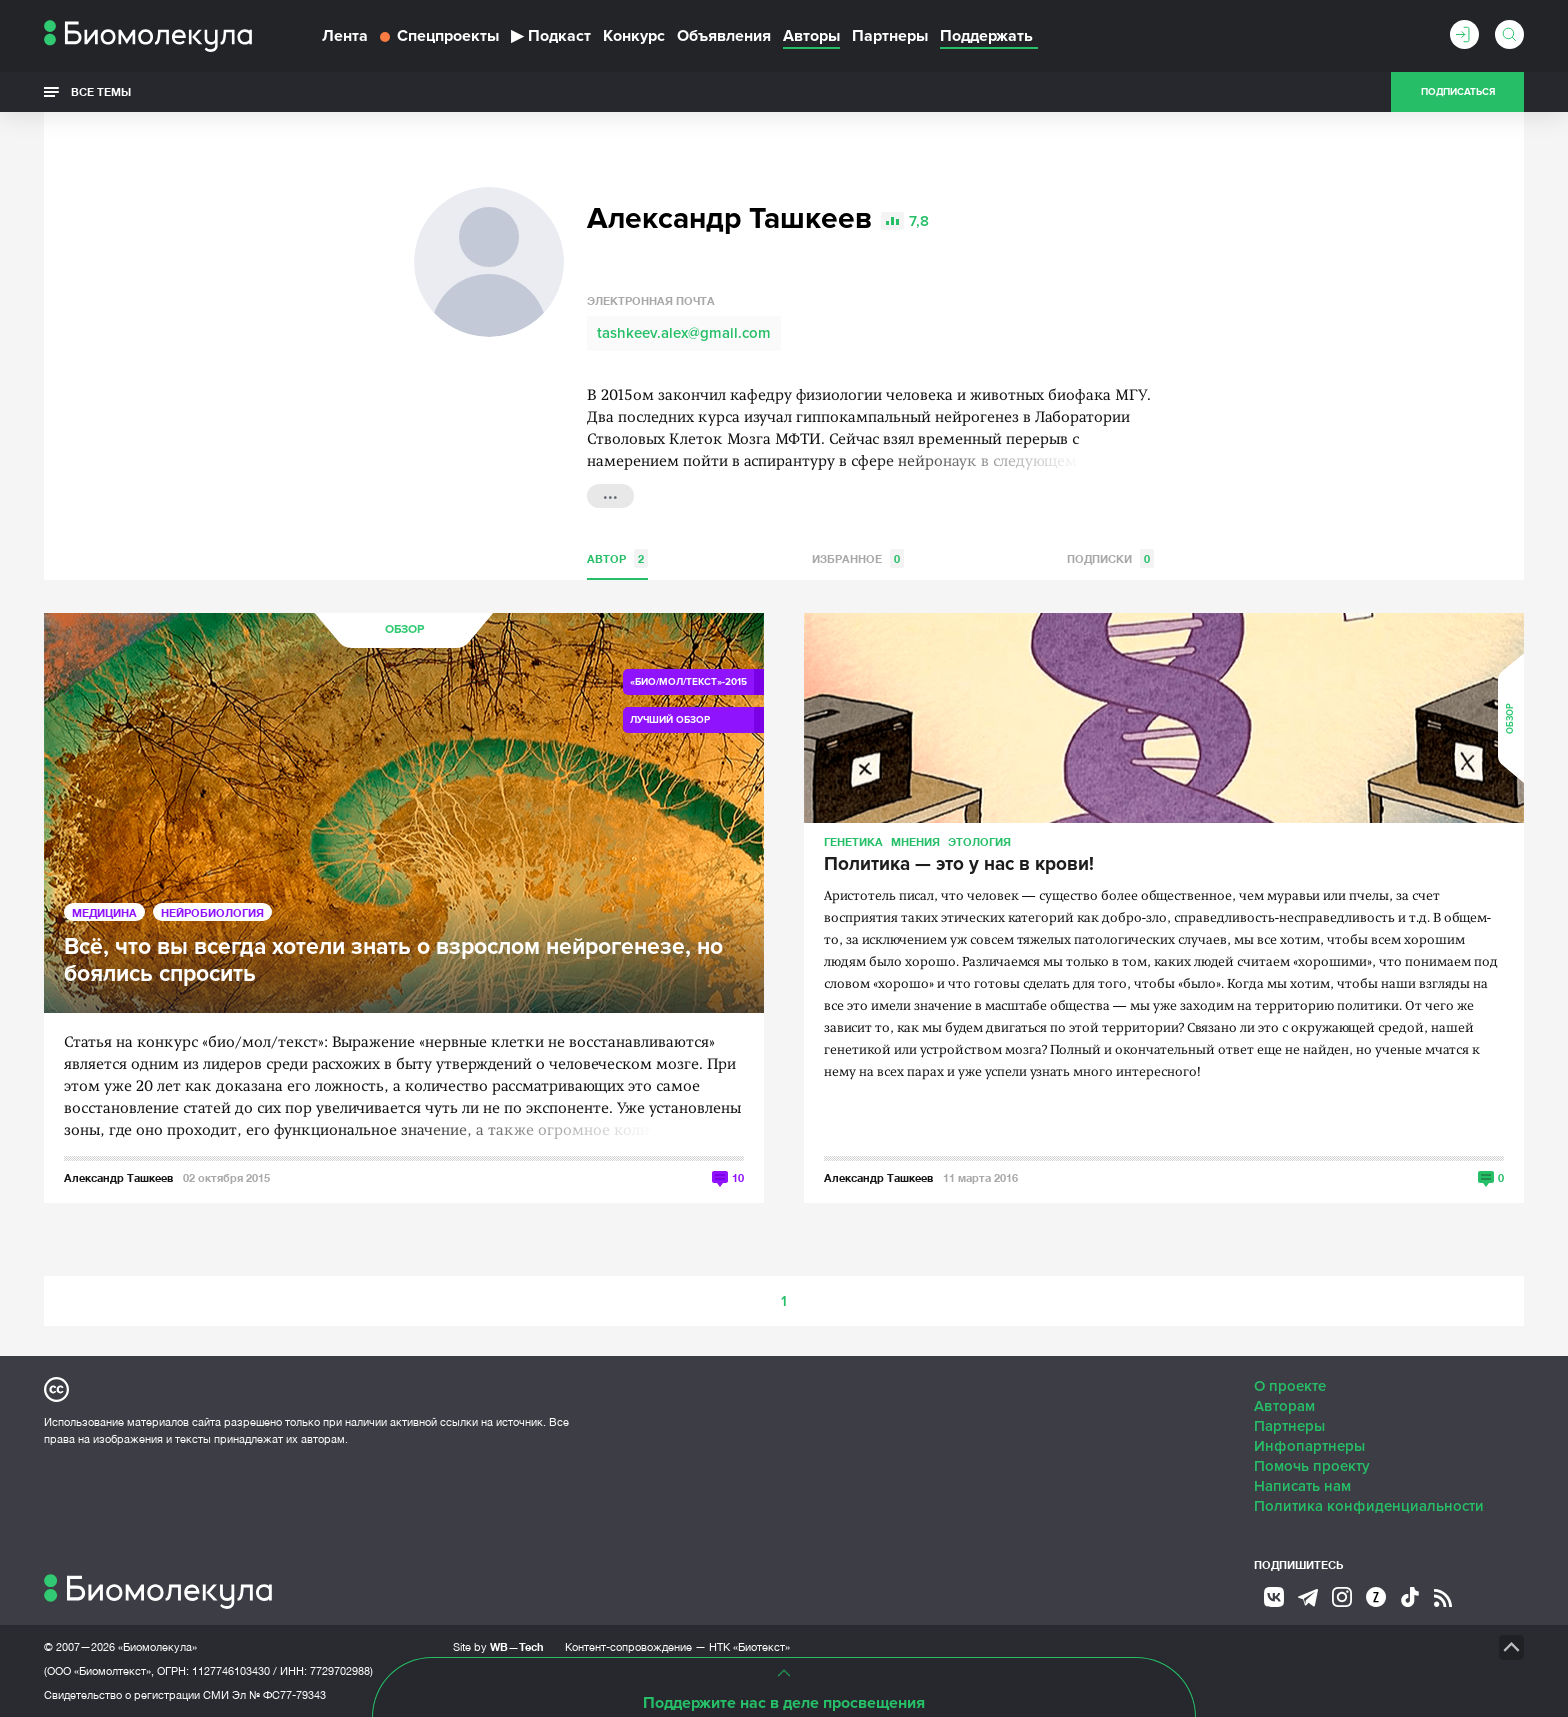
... (610, 494)
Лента (345, 36)
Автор (617, 558)
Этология (979, 841)
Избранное (858, 558)
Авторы (811, 36)
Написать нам (1302, 1486)
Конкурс (634, 36)
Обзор (404, 629)
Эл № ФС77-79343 (279, 1695)
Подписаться (1458, 92)
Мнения (915, 841)
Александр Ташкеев (118, 1177)
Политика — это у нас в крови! (959, 865)
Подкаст (551, 36)
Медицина (104, 912)
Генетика (853, 841)
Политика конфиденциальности (1369, 1506)
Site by (498, 1646)
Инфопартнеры (1309, 1446)
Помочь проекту (1312, 1466)
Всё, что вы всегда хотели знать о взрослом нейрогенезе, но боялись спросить (393, 961)
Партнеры (890, 36)
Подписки (1110, 558)
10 (738, 1177)
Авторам (1284, 1406)
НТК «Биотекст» (749, 1647)
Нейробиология (212, 912)
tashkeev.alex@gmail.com (684, 333)
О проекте (1290, 1386)
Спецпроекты (439, 36)
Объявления (724, 36)
